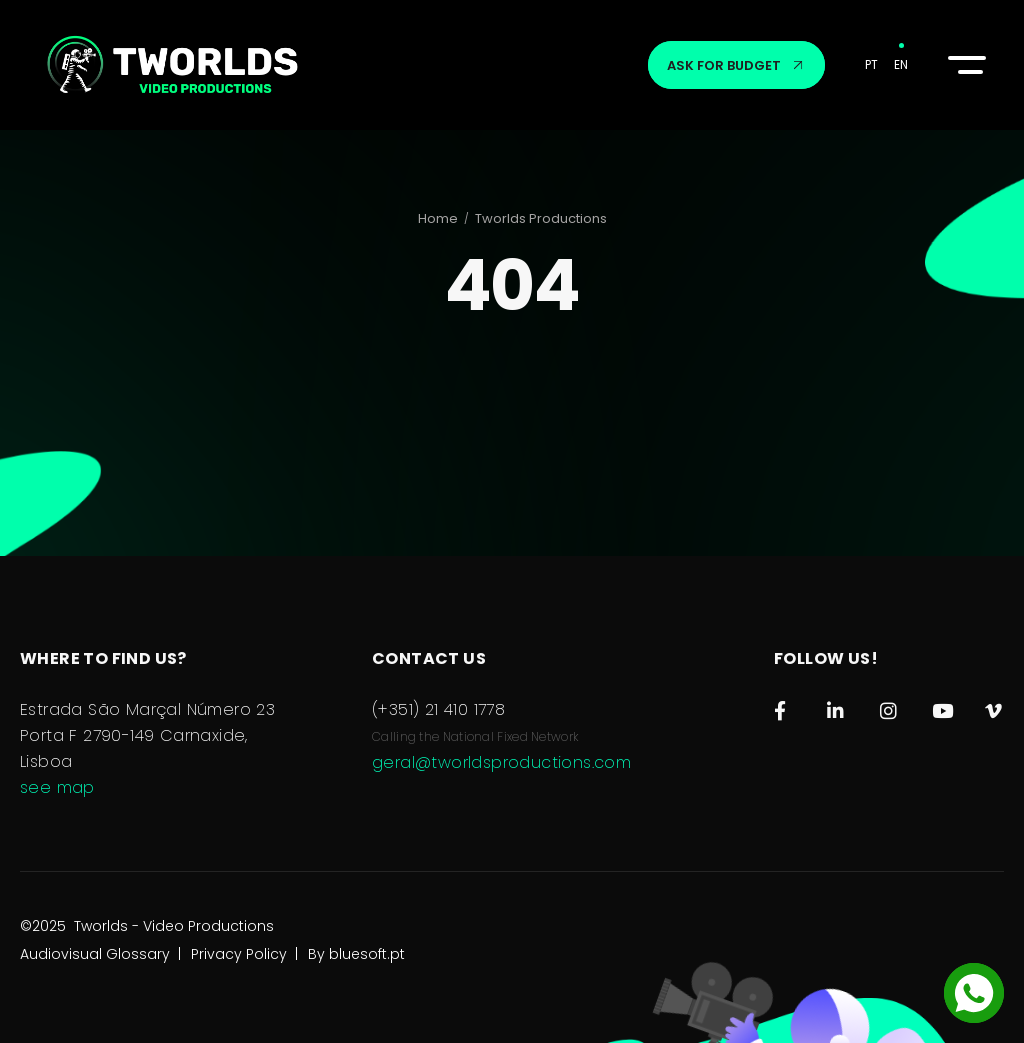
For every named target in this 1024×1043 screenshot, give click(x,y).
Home (438, 218)
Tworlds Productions (541, 218)
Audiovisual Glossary (95, 974)
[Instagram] (889, 706)
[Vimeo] (994, 706)
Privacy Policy (239, 974)
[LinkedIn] (836, 706)
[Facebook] (783, 706)
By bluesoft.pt (356, 974)
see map (57, 787)
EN (901, 64)
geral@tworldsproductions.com (501, 762)
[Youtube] (941, 706)
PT (871, 64)
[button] (964, 65)
